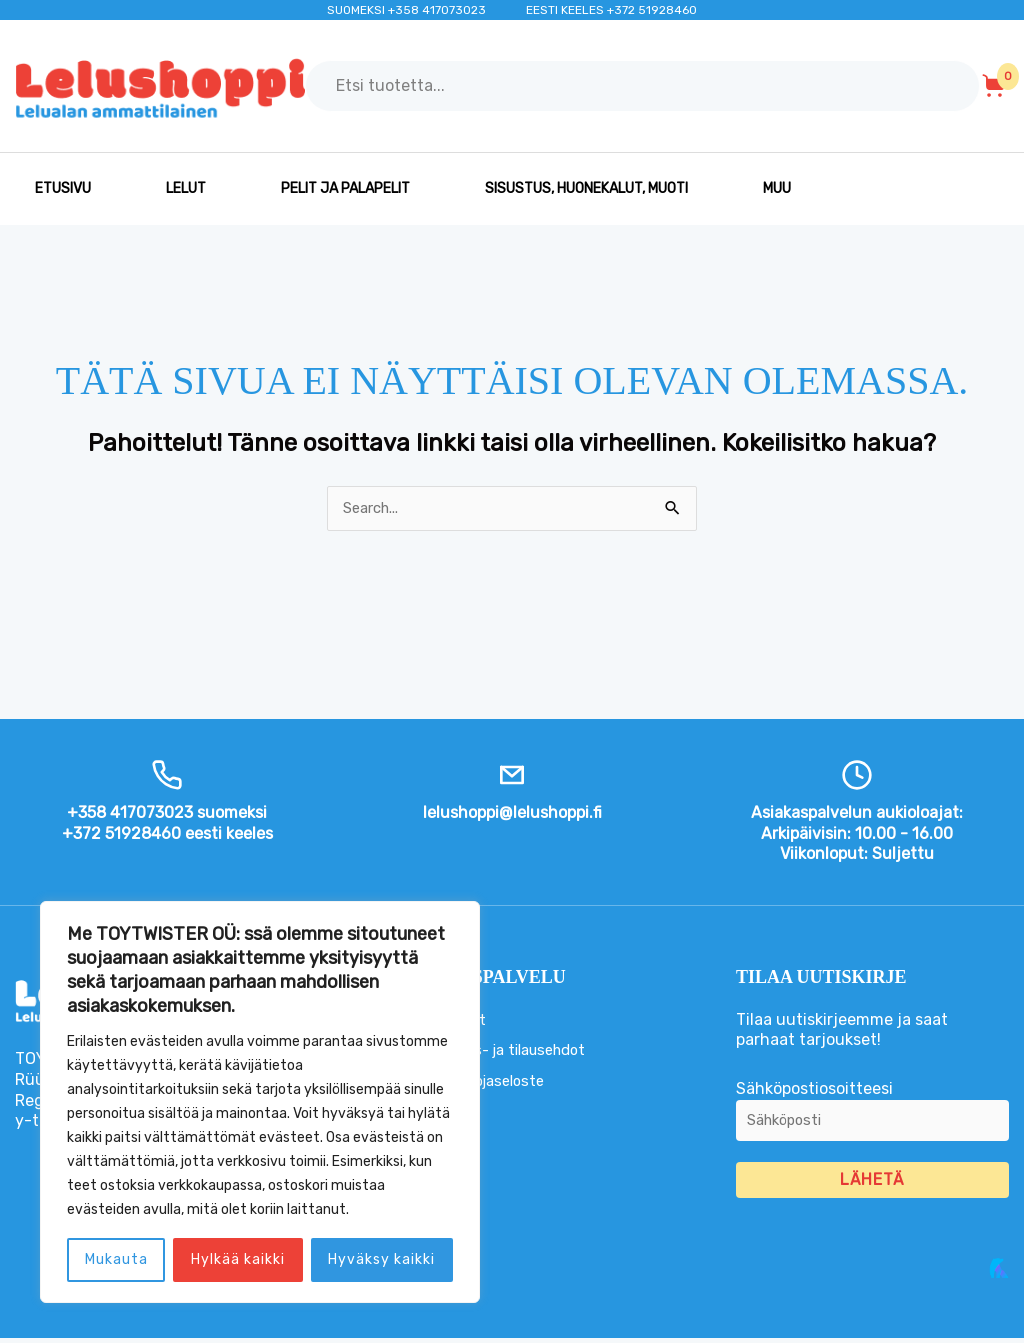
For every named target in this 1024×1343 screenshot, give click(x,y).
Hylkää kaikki (238, 1259)
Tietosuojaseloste (490, 1082)
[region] (260, 1102)
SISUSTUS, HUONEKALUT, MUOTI (586, 188)
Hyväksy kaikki (381, 1259)
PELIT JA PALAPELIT (345, 188)
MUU (777, 188)
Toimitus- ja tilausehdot (513, 1051)
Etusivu (63, 188)
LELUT (186, 188)
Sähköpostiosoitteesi (872, 1119)
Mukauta (116, 1259)
